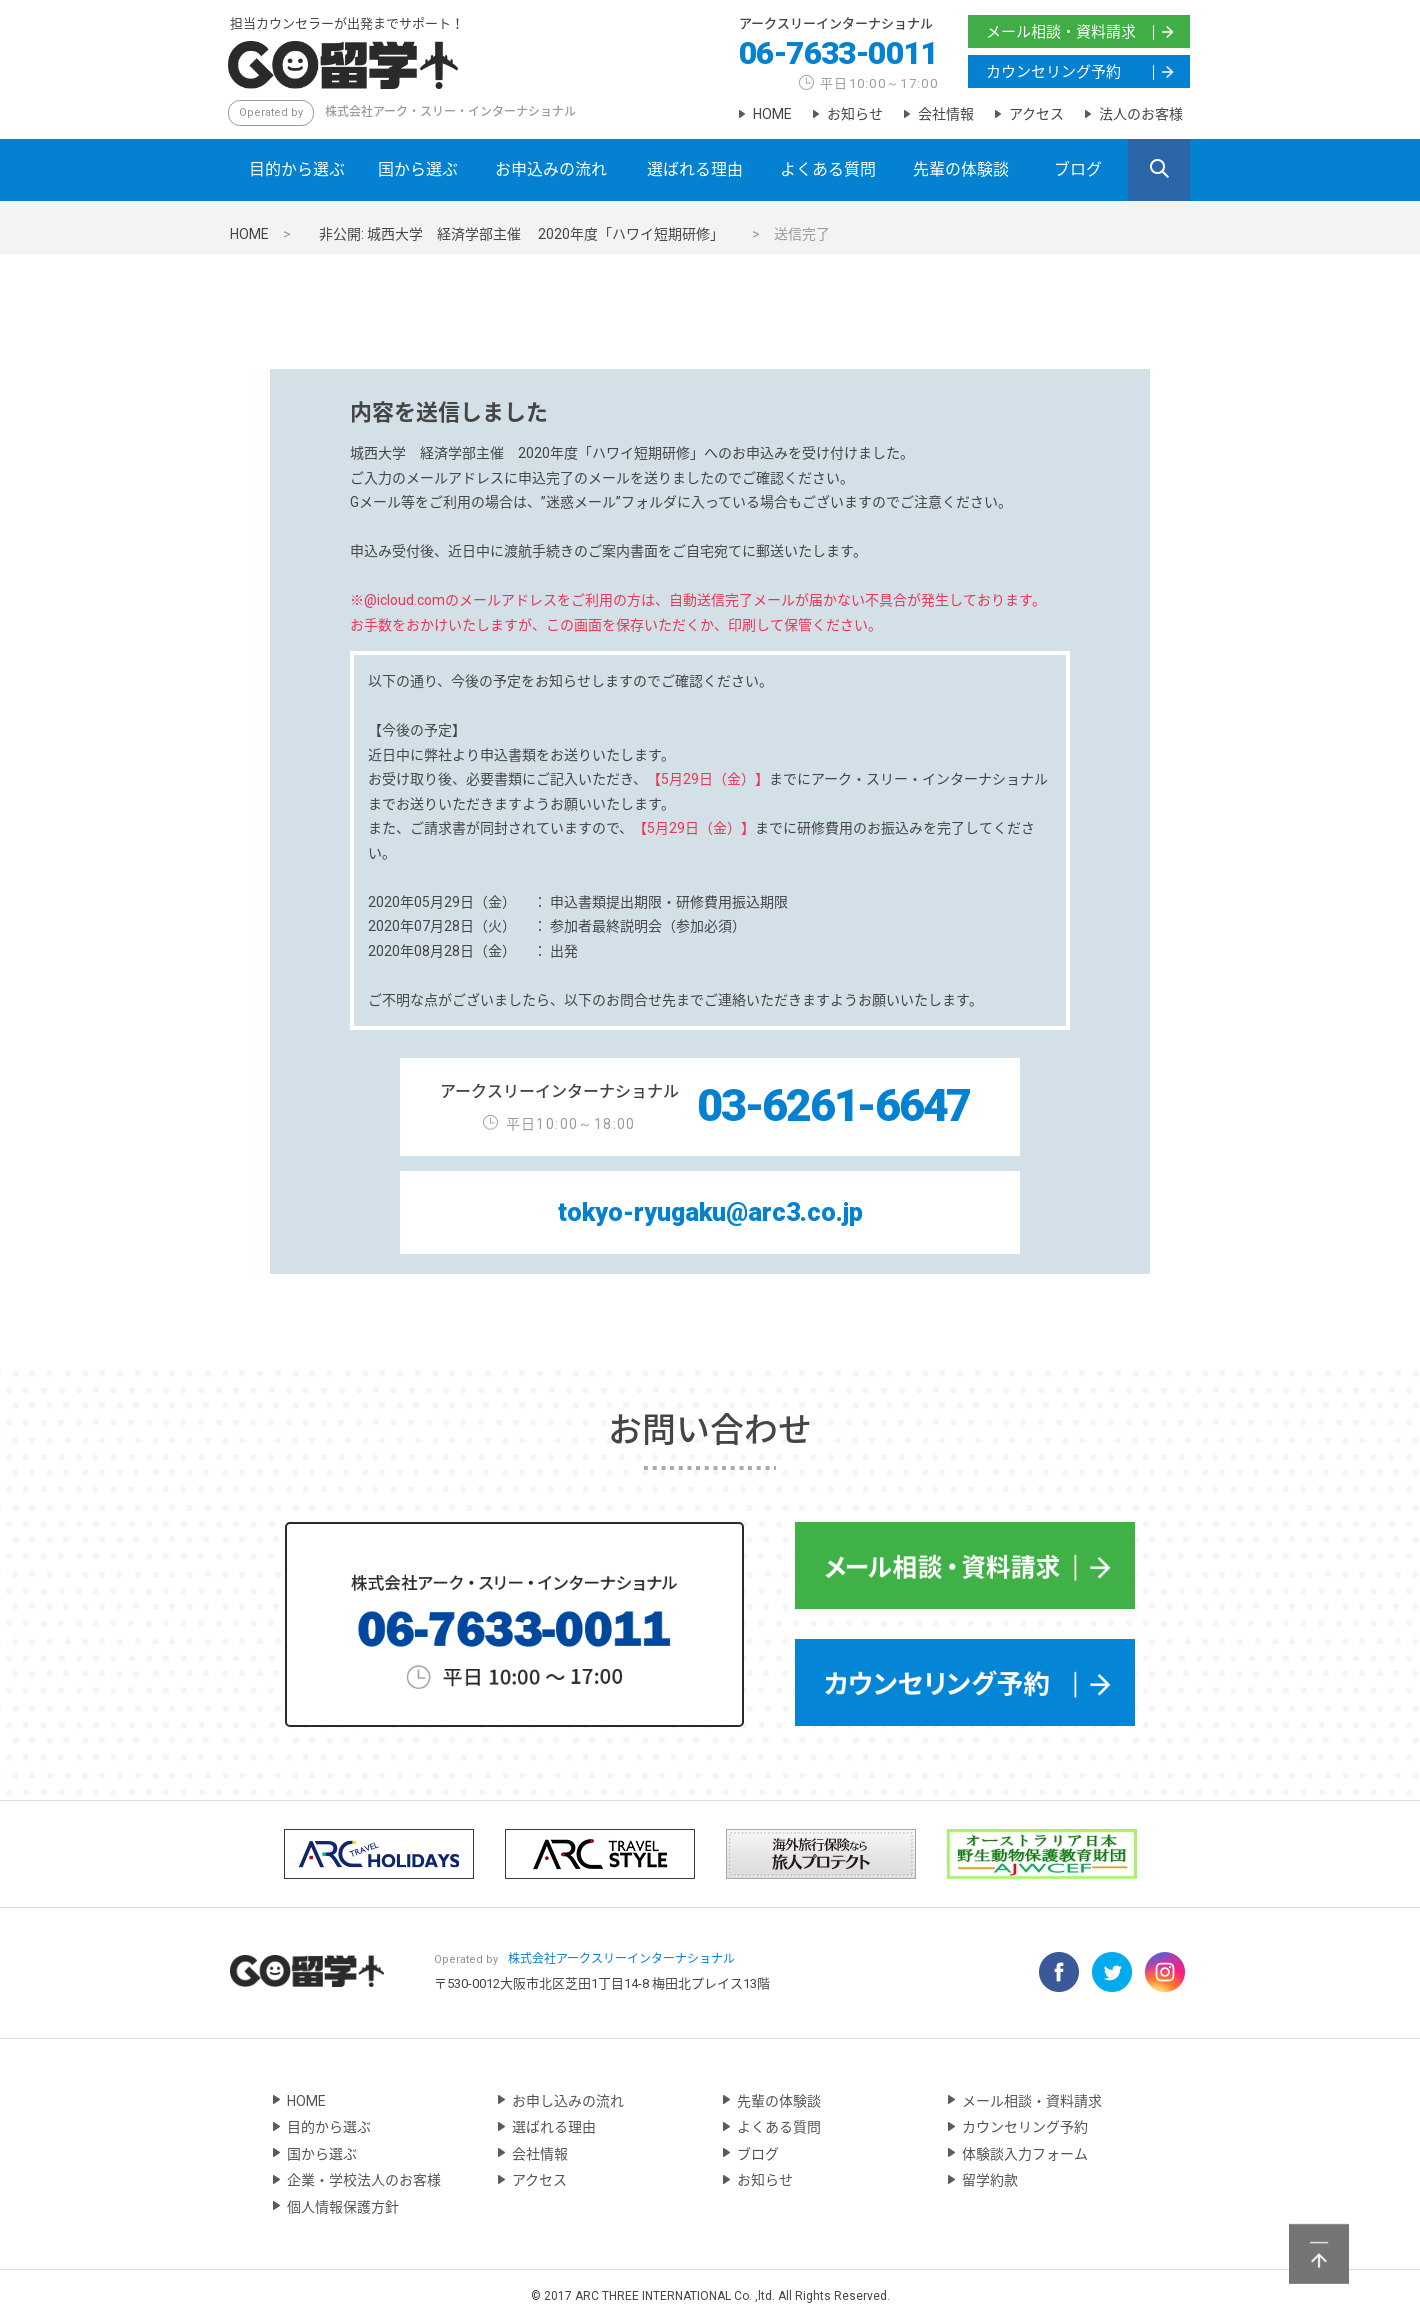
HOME (772, 114)
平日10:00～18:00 (571, 1124)
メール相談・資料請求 (1061, 32)
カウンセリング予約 (1053, 72)
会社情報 (946, 114)
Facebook (1059, 1972)
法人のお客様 (1141, 114)
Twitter (1112, 1972)
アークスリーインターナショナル (836, 24)
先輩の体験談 (961, 169)
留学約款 (990, 2180)
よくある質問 (828, 169)
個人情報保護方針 (343, 2207)
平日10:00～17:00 (879, 83)
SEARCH (1159, 171)
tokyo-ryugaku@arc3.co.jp (710, 1212)
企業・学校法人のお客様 (364, 2180)
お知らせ (855, 114)
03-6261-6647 (833, 1105)
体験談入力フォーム (1025, 2154)
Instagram (1165, 1972)
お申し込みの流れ (568, 2101)
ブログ (1078, 169)
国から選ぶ (418, 169)
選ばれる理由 (695, 169)
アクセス (1036, 114)
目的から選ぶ (297, 169)
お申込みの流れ (551, 169)
